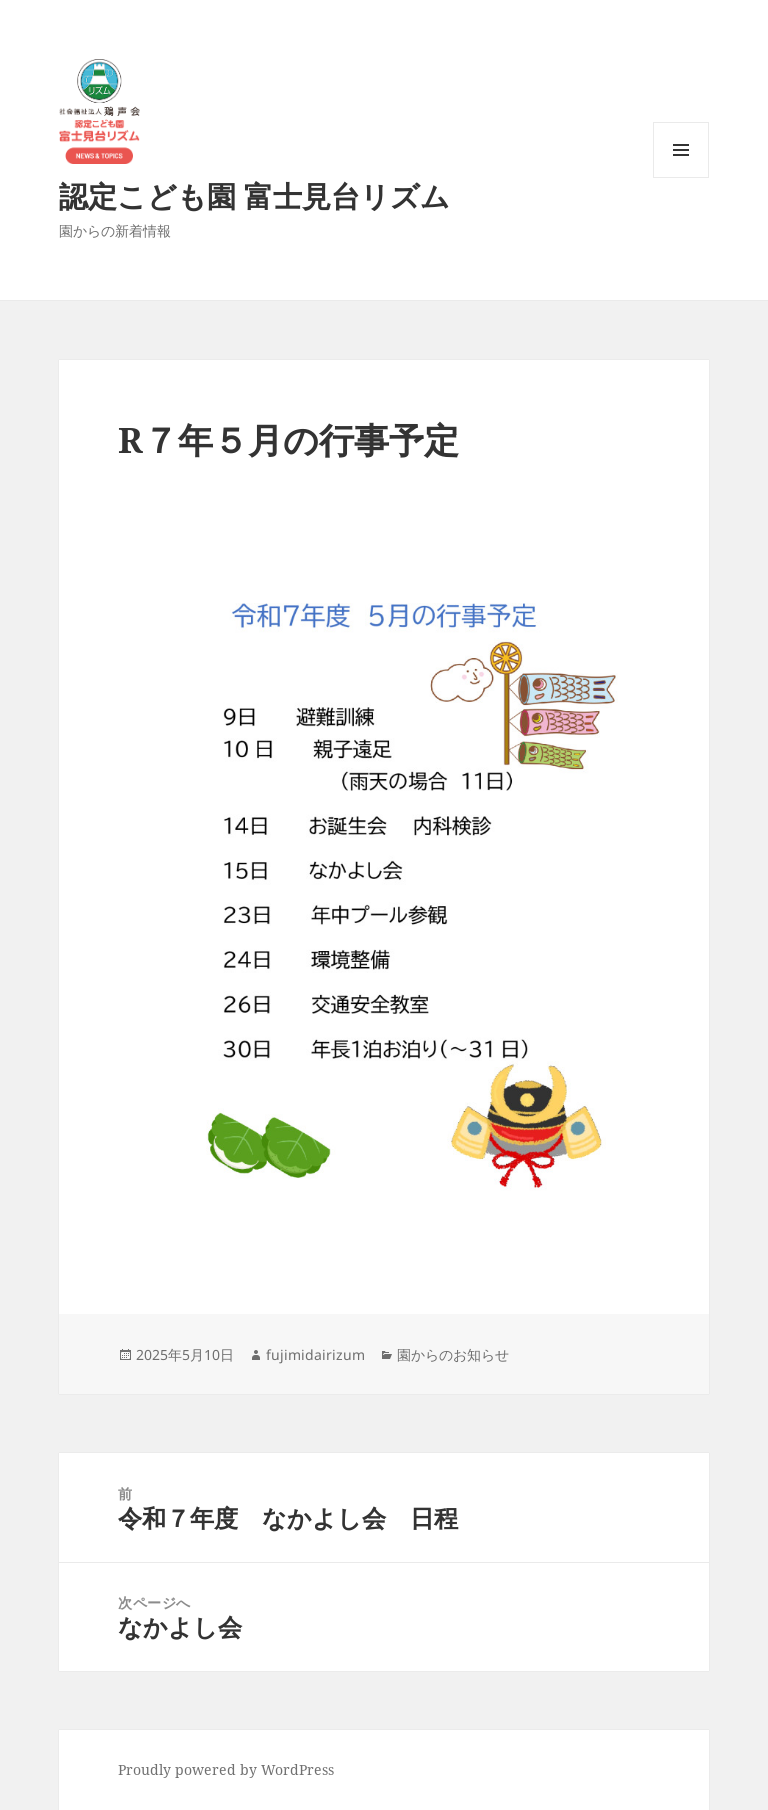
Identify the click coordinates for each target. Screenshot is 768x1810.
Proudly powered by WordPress (226, 1769)
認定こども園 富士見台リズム (254, 195)
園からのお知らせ (453, 1354)
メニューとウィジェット (681, 177)
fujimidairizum (315, 1354)
